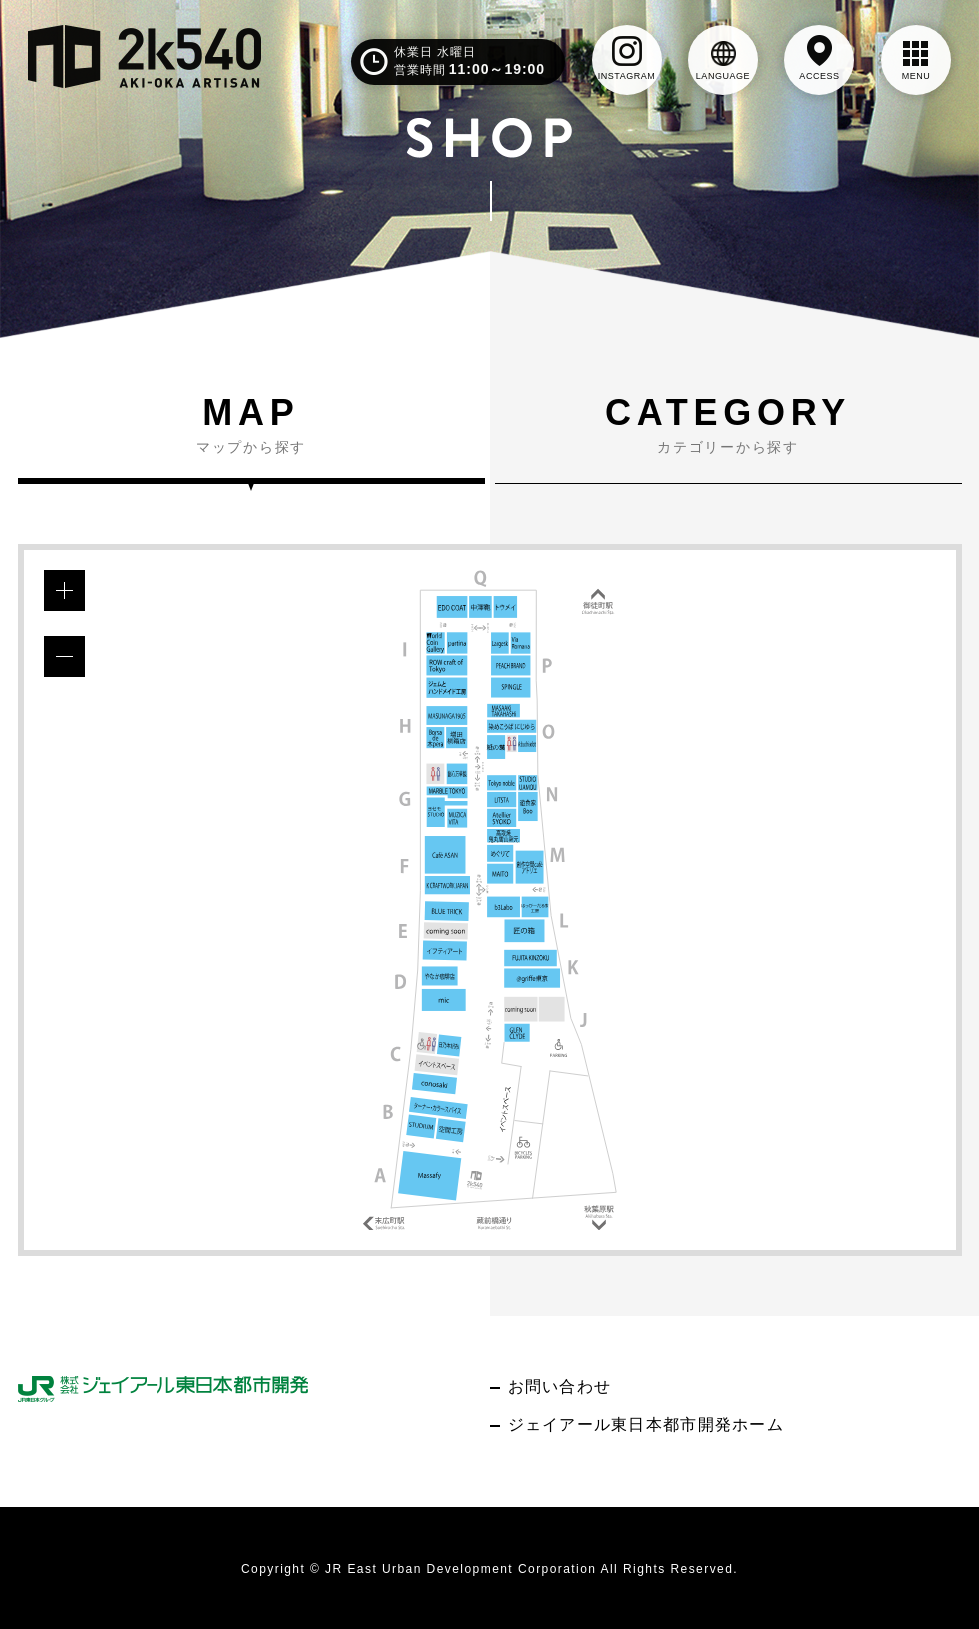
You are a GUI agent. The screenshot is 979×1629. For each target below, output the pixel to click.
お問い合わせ (560, 1386)
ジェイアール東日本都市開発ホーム (646, 1424)
